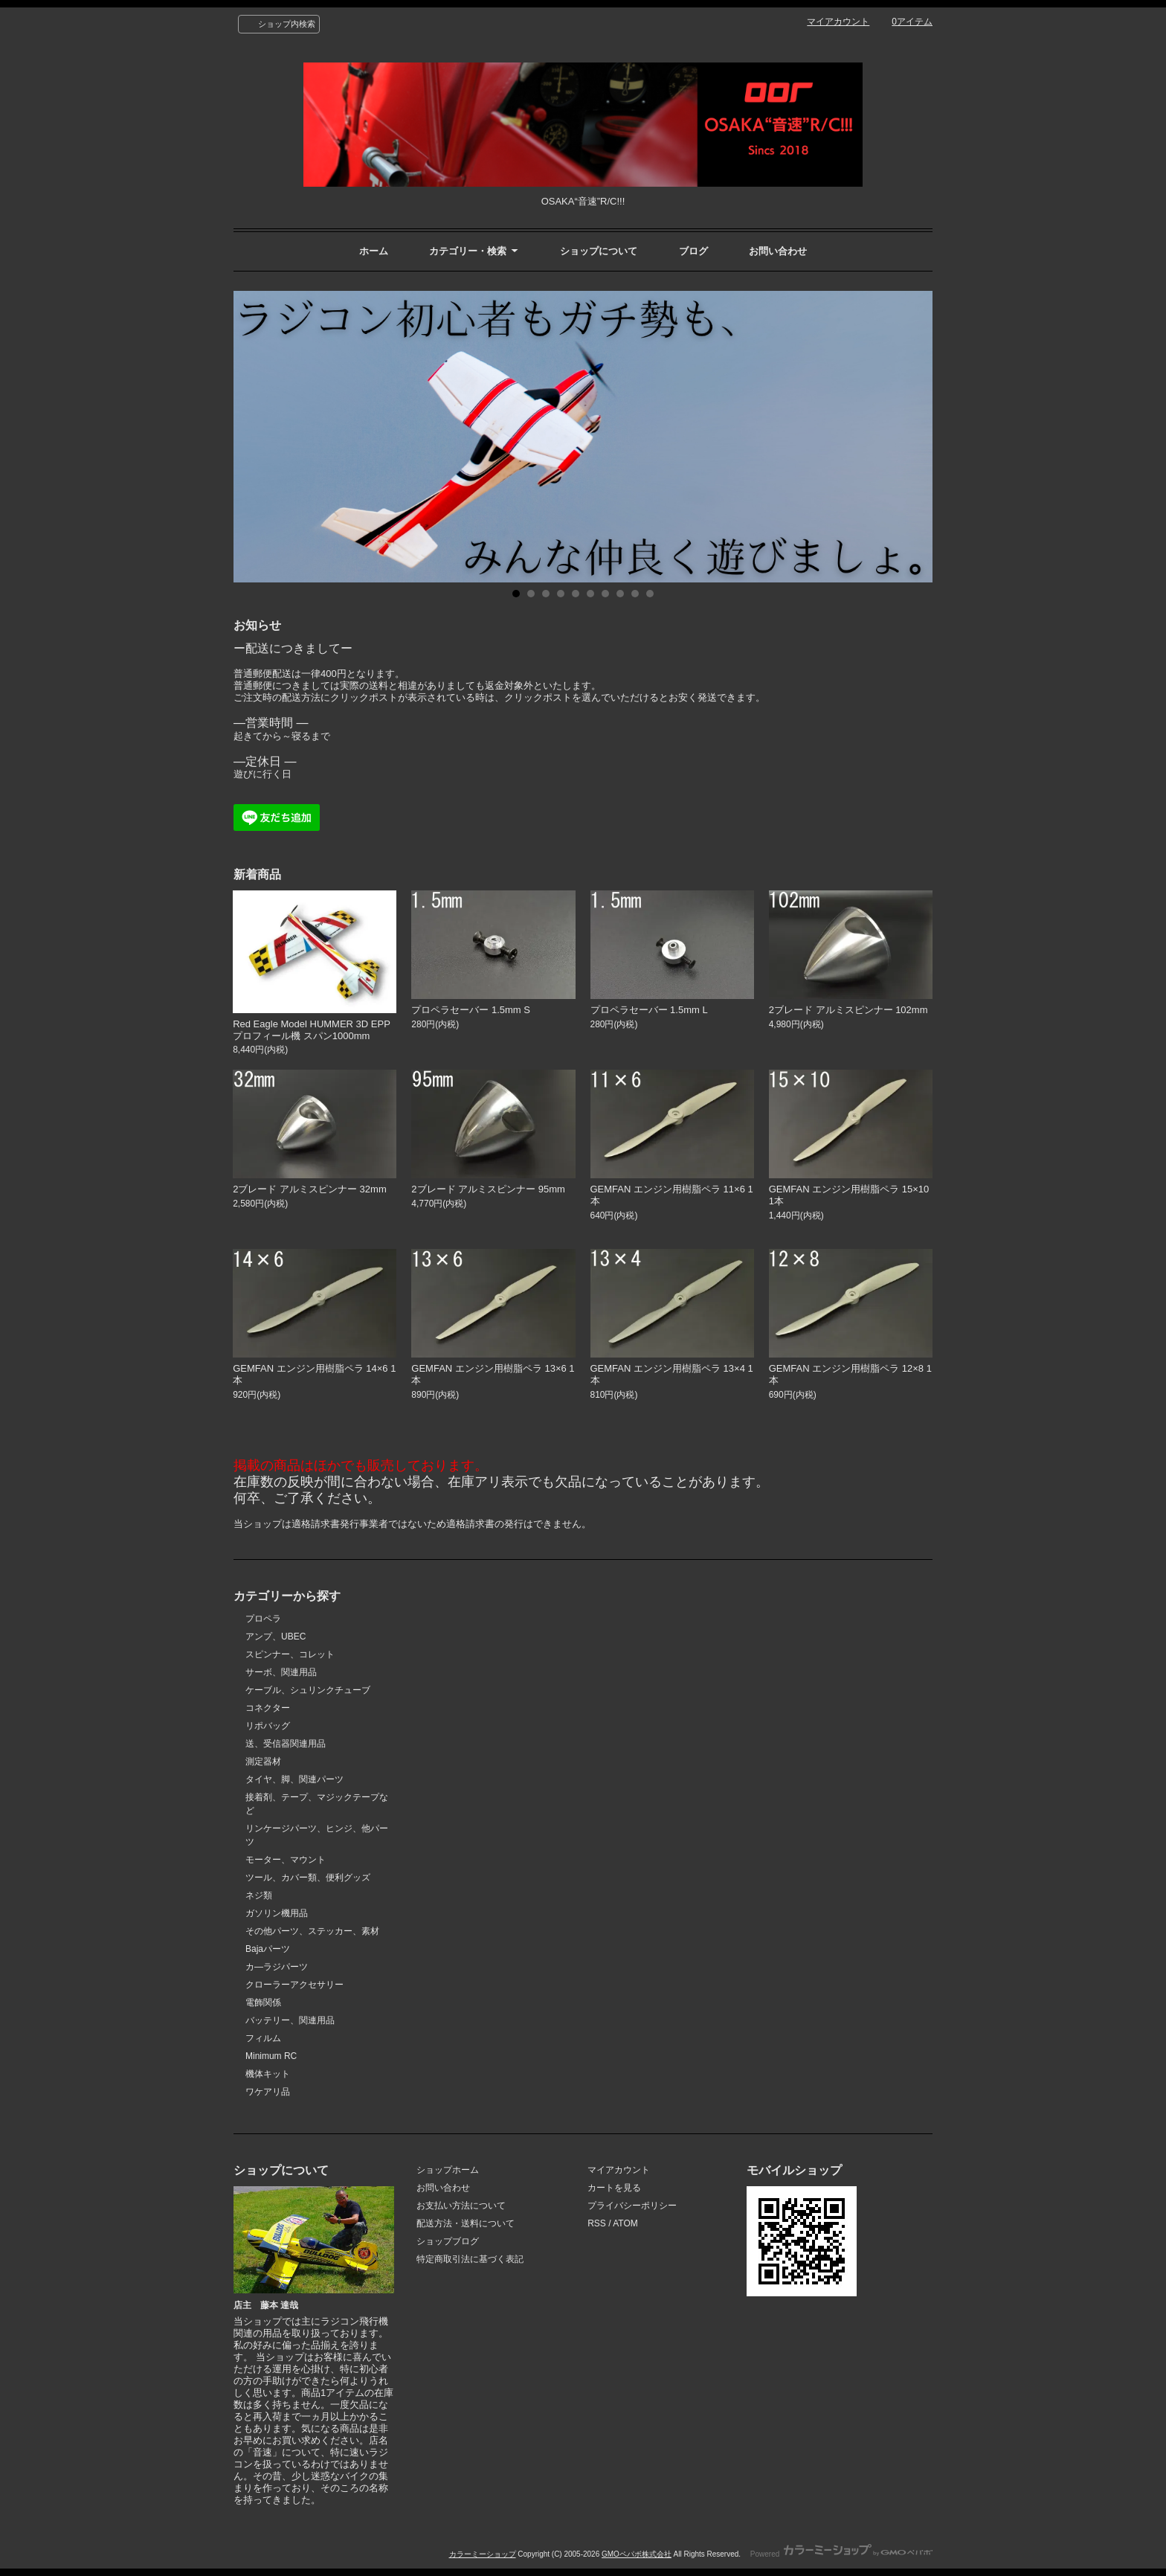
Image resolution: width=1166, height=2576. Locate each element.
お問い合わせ (778, 251)
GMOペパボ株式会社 (636, 2554)
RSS (596, 2223)
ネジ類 (258, 1895)
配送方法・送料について (465, 2223)
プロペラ (263, 1618)
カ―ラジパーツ (276, 1967)
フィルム (263, 2038)
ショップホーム (447, 2170)
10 (650, 593)
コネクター (267, 1708)
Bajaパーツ (267, 1949)
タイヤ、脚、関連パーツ (294, 1779)
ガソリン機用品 (276, 1913)
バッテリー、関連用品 (290, 2020)
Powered (841, 2554)
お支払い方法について (461, 2205)
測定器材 (263, 1761)
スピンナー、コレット (290, 1654)
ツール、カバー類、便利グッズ (307, 1877)
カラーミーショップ (482, 2554)
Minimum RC (271, 2056)
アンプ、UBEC (275, 1636)
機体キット (267, 2074)
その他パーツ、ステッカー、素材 (312, 1931)
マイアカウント (838, 21)
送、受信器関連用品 (285, 1743)
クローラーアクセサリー (294, 1984)
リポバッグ (267, 1726)
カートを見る (614, 2187)
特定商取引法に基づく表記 (470, 2259)
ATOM (625, 2223)
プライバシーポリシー (632, 2205)
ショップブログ (447, 2241)
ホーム (373, 251)
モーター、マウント (285, 1859)
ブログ (693, 251)
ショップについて (598, 251)
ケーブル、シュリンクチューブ (307, 1690)
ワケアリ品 (267, 2092)
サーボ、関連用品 (281, 1672)
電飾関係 (263, 2002)
